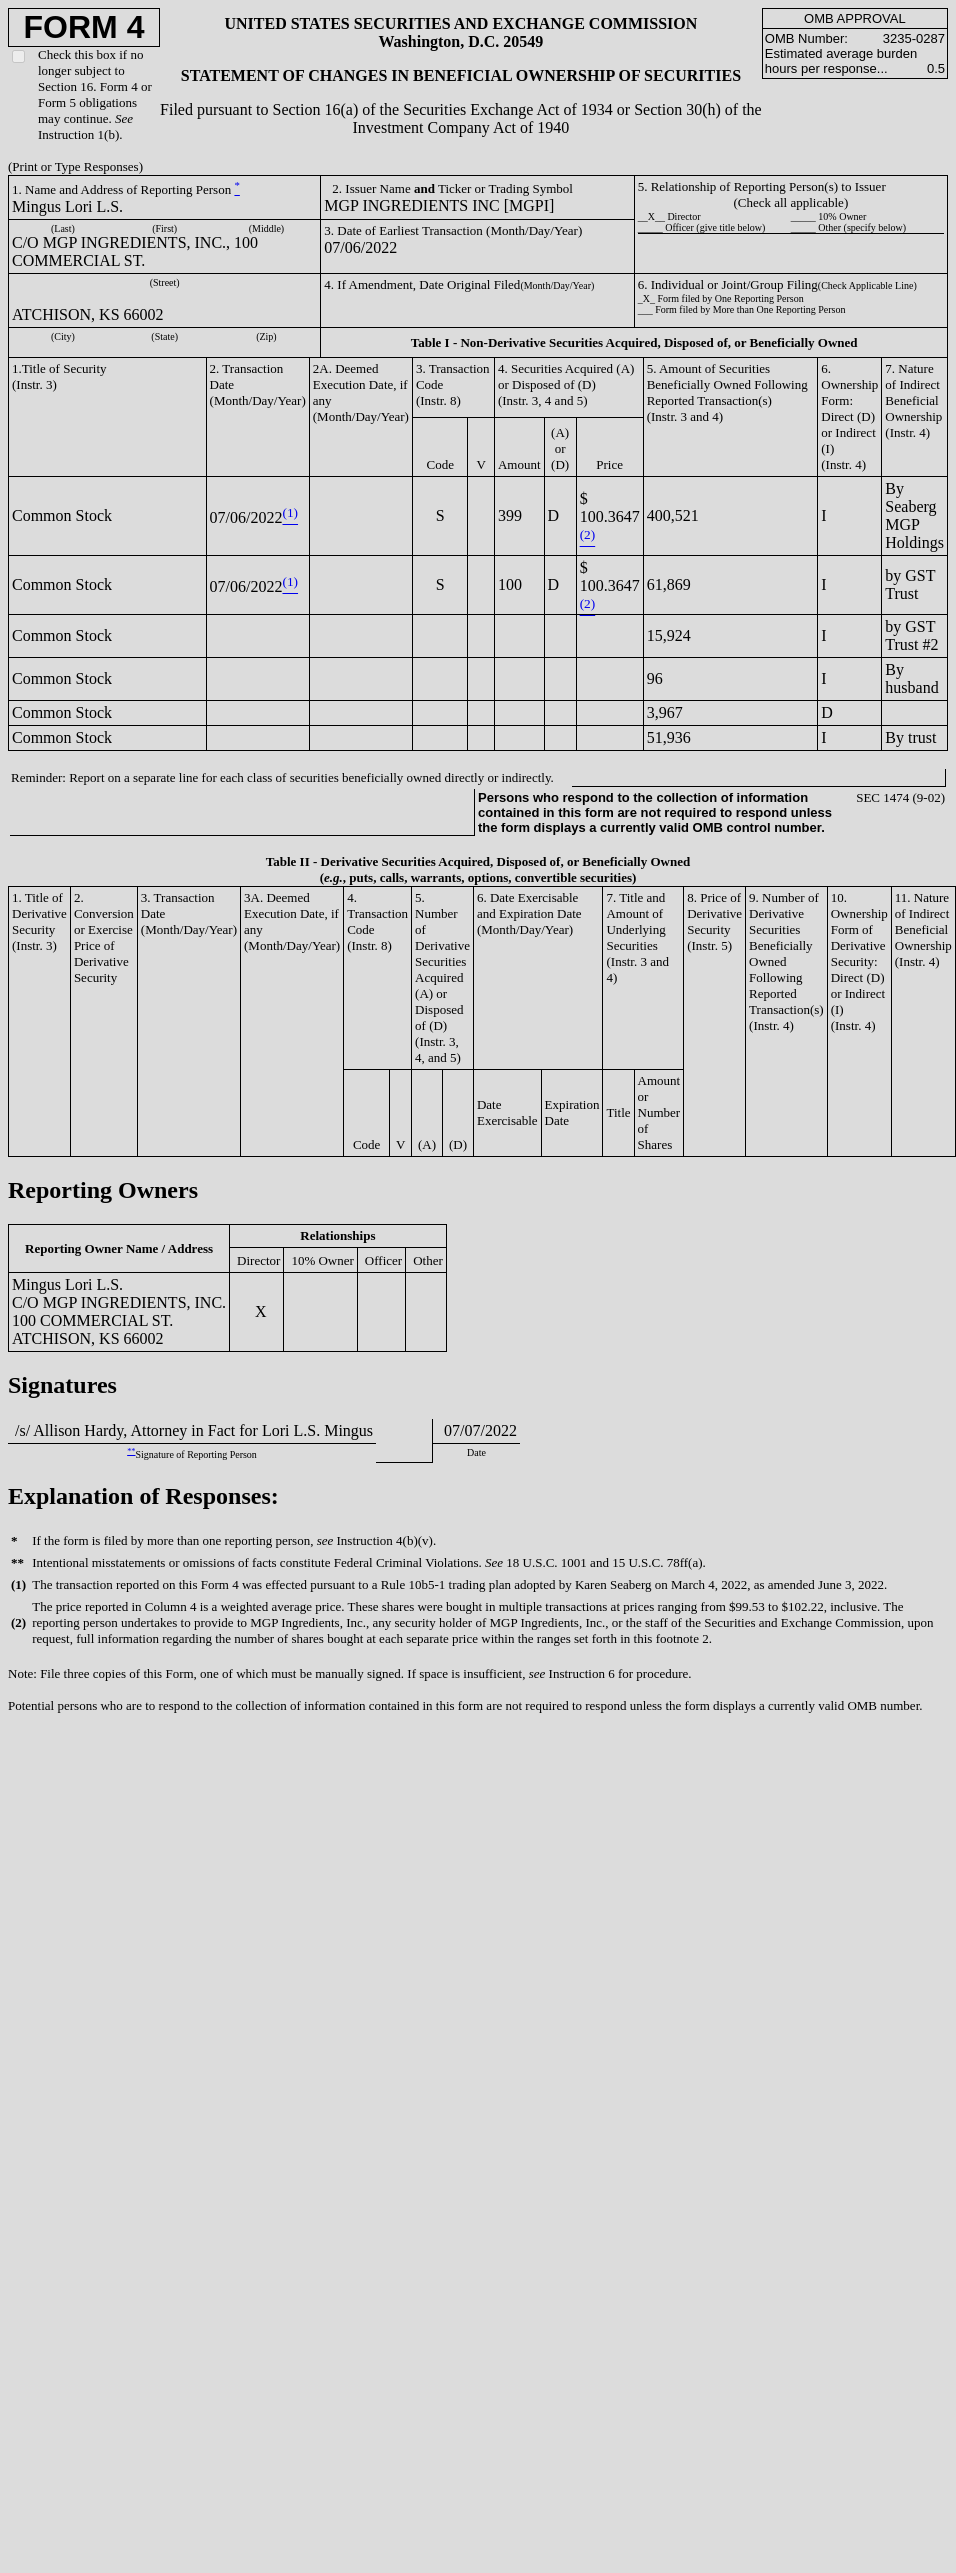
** (131, 1451)
